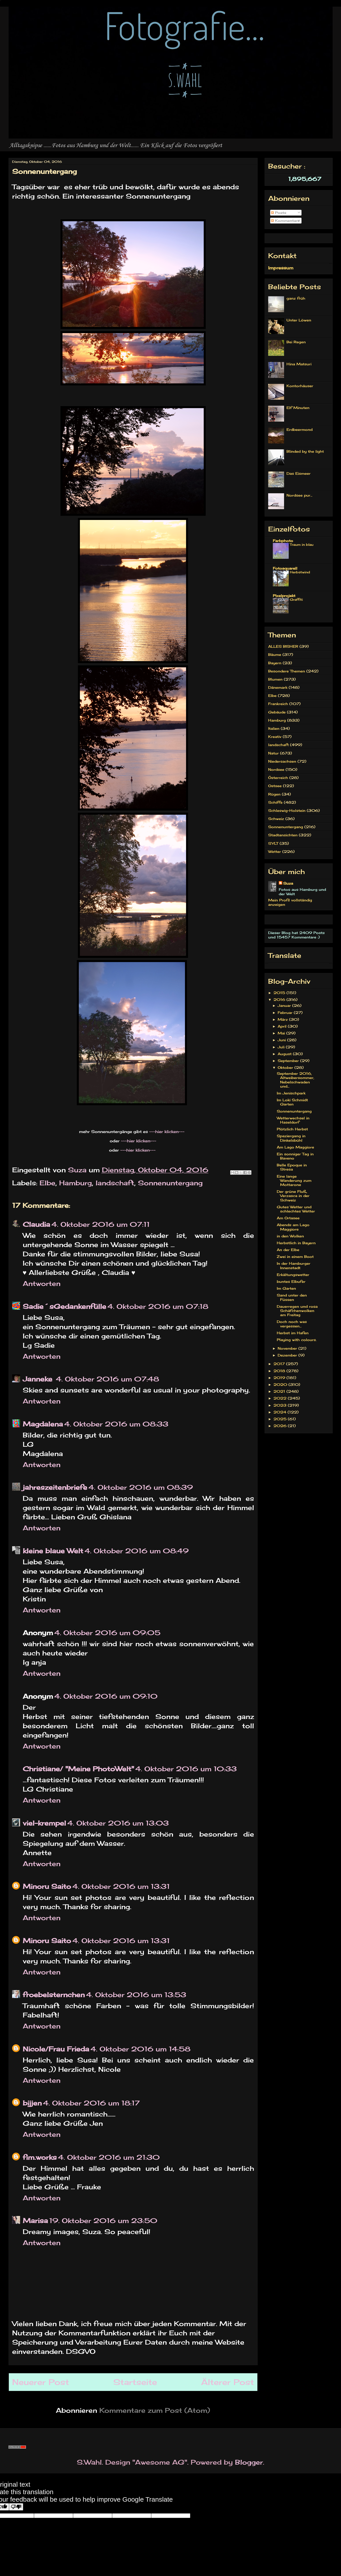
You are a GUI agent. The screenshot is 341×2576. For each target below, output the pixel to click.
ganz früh (295, 298)
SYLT (273, 843)
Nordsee (276, 769)
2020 (280, 1384)
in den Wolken (290, 1236)
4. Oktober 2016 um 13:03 (118, 1823)
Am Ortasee (288, 1218)
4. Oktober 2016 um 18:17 (91, 2103)
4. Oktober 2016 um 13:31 (121, 1886)
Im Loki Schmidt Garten (292, 1102)
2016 (279, 999)
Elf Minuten (297, 407)
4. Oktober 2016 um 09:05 (107, 1633)
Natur (273, 753)
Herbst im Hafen (293, 1333)
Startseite (135, 2382)
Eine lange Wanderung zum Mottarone (294, 1180)
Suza (288, 883)
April (283, 1026)
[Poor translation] (16, 2506)
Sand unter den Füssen (292, 1297)
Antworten (41, 1283)
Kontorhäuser (299, 386)
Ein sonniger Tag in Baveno (295, 1156)
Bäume (274, 654)
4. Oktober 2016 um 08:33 (116, 1424)
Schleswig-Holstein (286, 810)
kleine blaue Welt (53, 1551)
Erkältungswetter (293, 1274)
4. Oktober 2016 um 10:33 (186, 1769)
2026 (280, 1426)
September (289, 1060)
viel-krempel (44, 1823)
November (288, 1348)
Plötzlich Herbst (292, 1129)
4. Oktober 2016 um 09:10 (106, 1696)
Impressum (280, 267)
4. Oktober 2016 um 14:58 (140, 2049)
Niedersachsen (282, 761)
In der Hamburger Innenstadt (293, 1265)
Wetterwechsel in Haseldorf (293, 1120)
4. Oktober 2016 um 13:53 (136, 1995)
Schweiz (276, 818)
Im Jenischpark (291, 1093)
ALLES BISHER (283, 646)
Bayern (274, 663)
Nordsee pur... (299, 495)
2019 (279, 1377)
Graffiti (296, 599)
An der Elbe (288, 1250)
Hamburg (75, 1183)
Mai (282, 1033)
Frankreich (278, 704)
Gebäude (277, 712)
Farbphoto (283, 540)
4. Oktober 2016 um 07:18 (157, 1306)
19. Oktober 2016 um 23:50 (103, 2221)
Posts (278, 212)
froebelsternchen (54, 1995)
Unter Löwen (298, 320)
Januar (285, 1005)
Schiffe (275, 802)
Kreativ (274, 736)
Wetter (274, 851)
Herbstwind (300, 572)
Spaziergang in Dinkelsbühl (291, 1138)
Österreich (278, 777)
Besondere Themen (286, 671)
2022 (280, 1398)
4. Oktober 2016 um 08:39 (141, 1487)
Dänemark (277, 687)
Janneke (39, 1379)
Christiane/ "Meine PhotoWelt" (78, 1769)
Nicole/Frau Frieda (56, 2049)
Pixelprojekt (284, 595)
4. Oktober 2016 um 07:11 (100, 1224)
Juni (282, 1040)
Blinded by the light (305, 451)
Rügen (274, 794)
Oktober (286, 1067)
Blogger (249, 2462)
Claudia (36, 1224)
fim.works (40, 2157)
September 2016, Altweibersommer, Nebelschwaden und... (295, 1079)
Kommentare (285, 220)
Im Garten (286, 1288)
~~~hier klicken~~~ (167, 1131)
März (283, 1019)
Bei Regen (296, 342)
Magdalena (43, 1424)
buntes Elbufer (291, 1281)
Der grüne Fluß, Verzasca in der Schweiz (293, 1195)
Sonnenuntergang (170, 1183)
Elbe (47, 1183)
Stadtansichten (283, 835)
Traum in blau (301, 544)
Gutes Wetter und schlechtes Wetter (296, 1209)
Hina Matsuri (298, 364)
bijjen (32, 2103)
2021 (279, 1391)
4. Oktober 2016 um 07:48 (107, 1379)
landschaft (115, 1183)
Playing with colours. (297, 1340)
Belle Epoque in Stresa (292, 1167)
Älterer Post (227, 2382)
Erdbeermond (299, 429)
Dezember (288, 1355)
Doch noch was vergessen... (292, 1323)
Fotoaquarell (285, 568)
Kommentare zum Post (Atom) (154, 2410)
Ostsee (275, 786)
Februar (286, 1012)
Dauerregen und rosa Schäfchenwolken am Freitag (297, 1310)
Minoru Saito (47, 1886)
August (285, 1054)
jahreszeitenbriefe (55, 1487)
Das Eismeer (298, 473)
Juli (282, 1047)
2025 (280, 1419)
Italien (273, 728)
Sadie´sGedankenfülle (64, 1306)
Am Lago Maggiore (295, 1147)
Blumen (275, 679)
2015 (279, 993)
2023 (280, 1405)
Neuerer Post (40, 2382)
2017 (279, 1364)
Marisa (35, 2221)
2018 (279, 1371)
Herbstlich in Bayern (296, 1243)
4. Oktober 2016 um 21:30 (109, 2157)
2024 (280, 1412)
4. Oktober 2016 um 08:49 (137, 1551)
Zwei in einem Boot (295, 1256)
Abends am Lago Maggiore (293, 1227)
